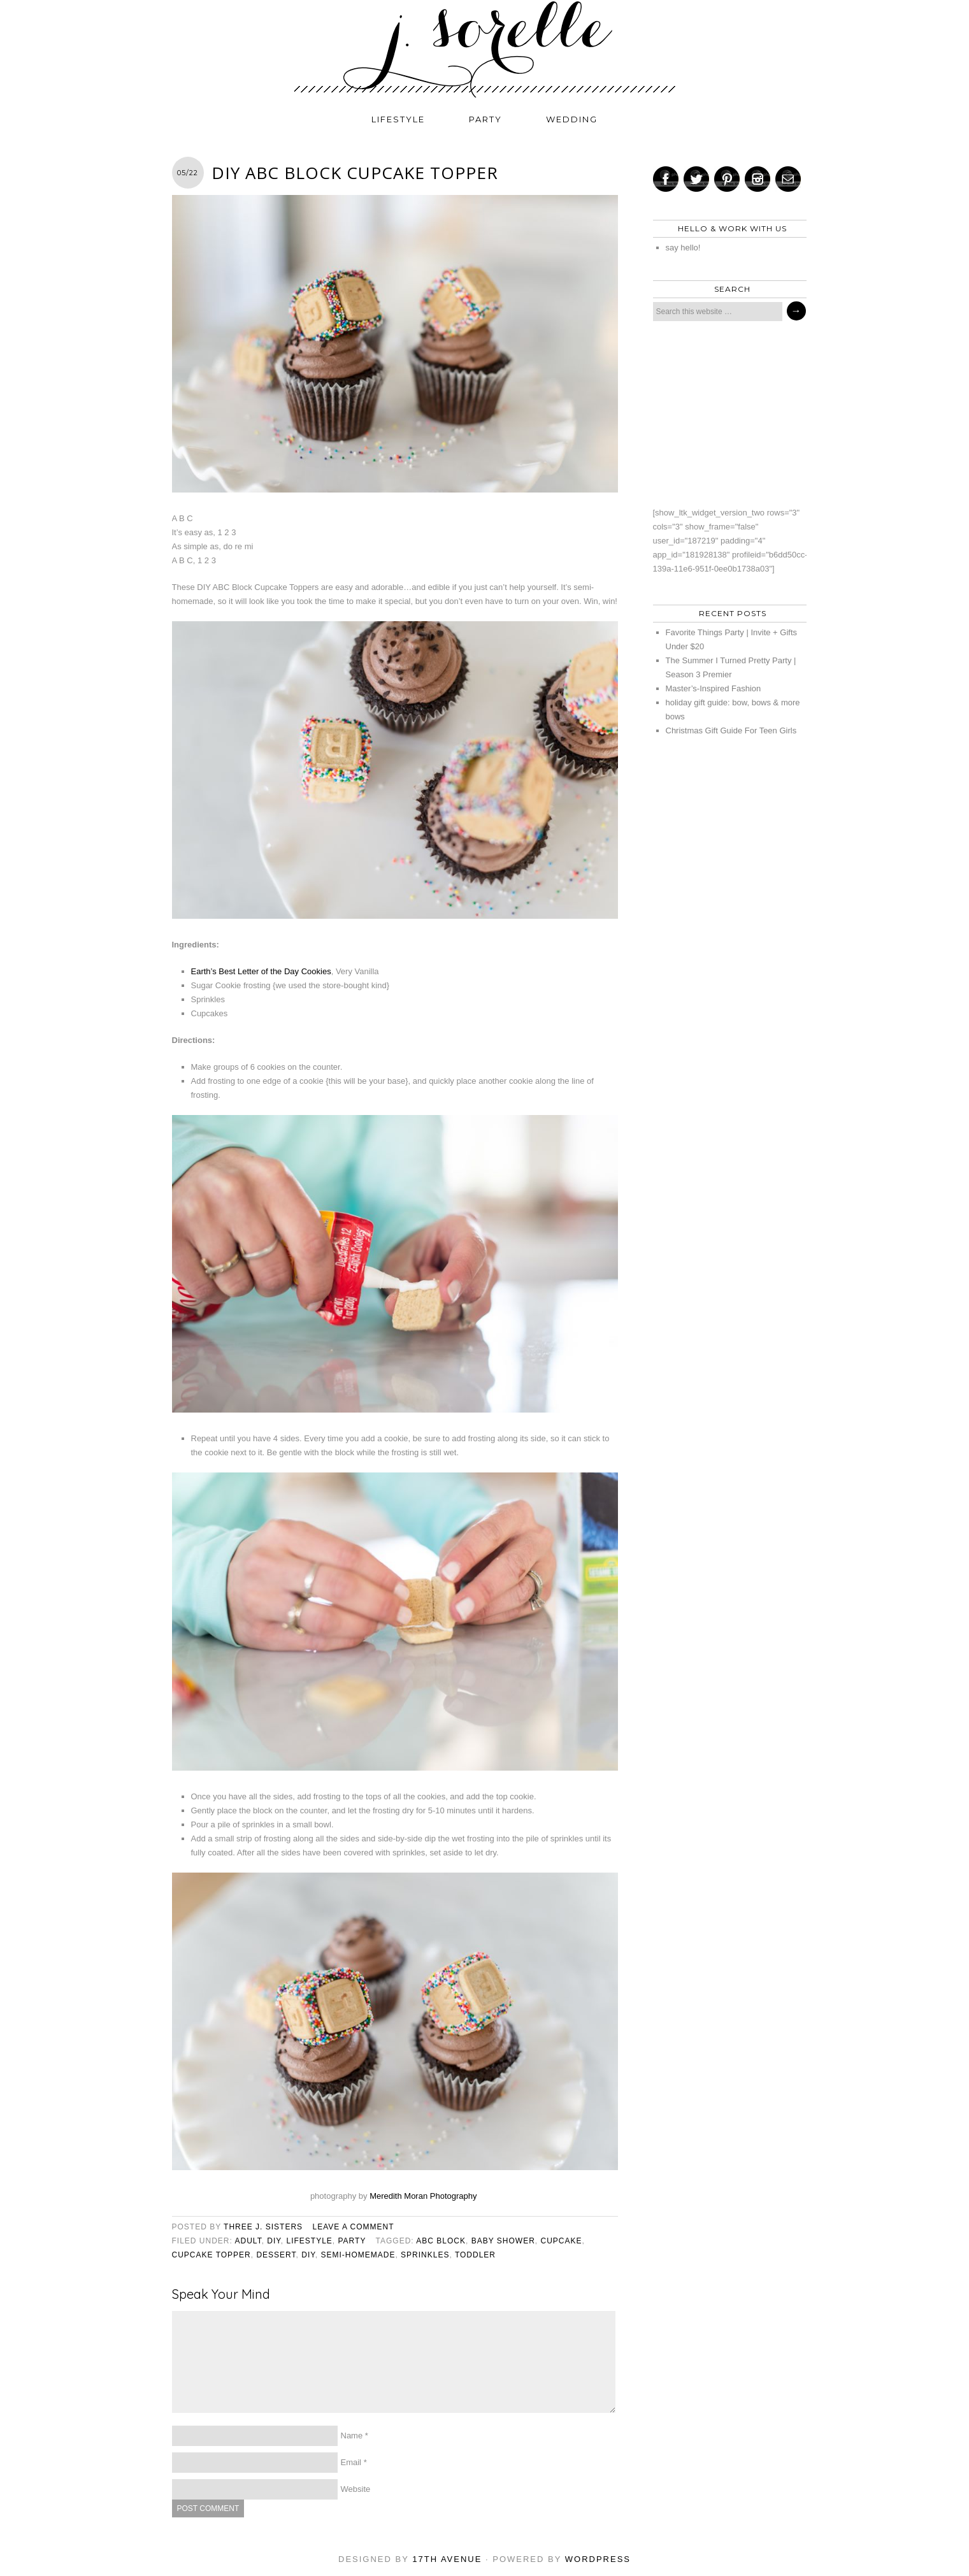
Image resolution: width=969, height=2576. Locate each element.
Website (356, 2489)
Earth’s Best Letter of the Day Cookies (261, 971)
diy (273, 2240)
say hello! (683, 247)
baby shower (503, 2240)
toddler (475, 2254)
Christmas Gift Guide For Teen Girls (731, 730)
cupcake (561, 2240)
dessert (276, 2254)
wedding (572, 119)
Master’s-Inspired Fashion (713, 688)
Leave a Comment (353, 2226)
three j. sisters (263, 2226)
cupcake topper (211, 2254)
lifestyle (398, 119)
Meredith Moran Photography (424, 2196)
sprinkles (425, 2254)
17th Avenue (447, 2559)
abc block (441, 2240)
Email (351, 2462)
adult (248, 2240)
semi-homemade (357, 2254)
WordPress (598, 2559)
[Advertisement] (726, 413)
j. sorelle (484, 49)
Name (352, 2435)
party (485, 119)
